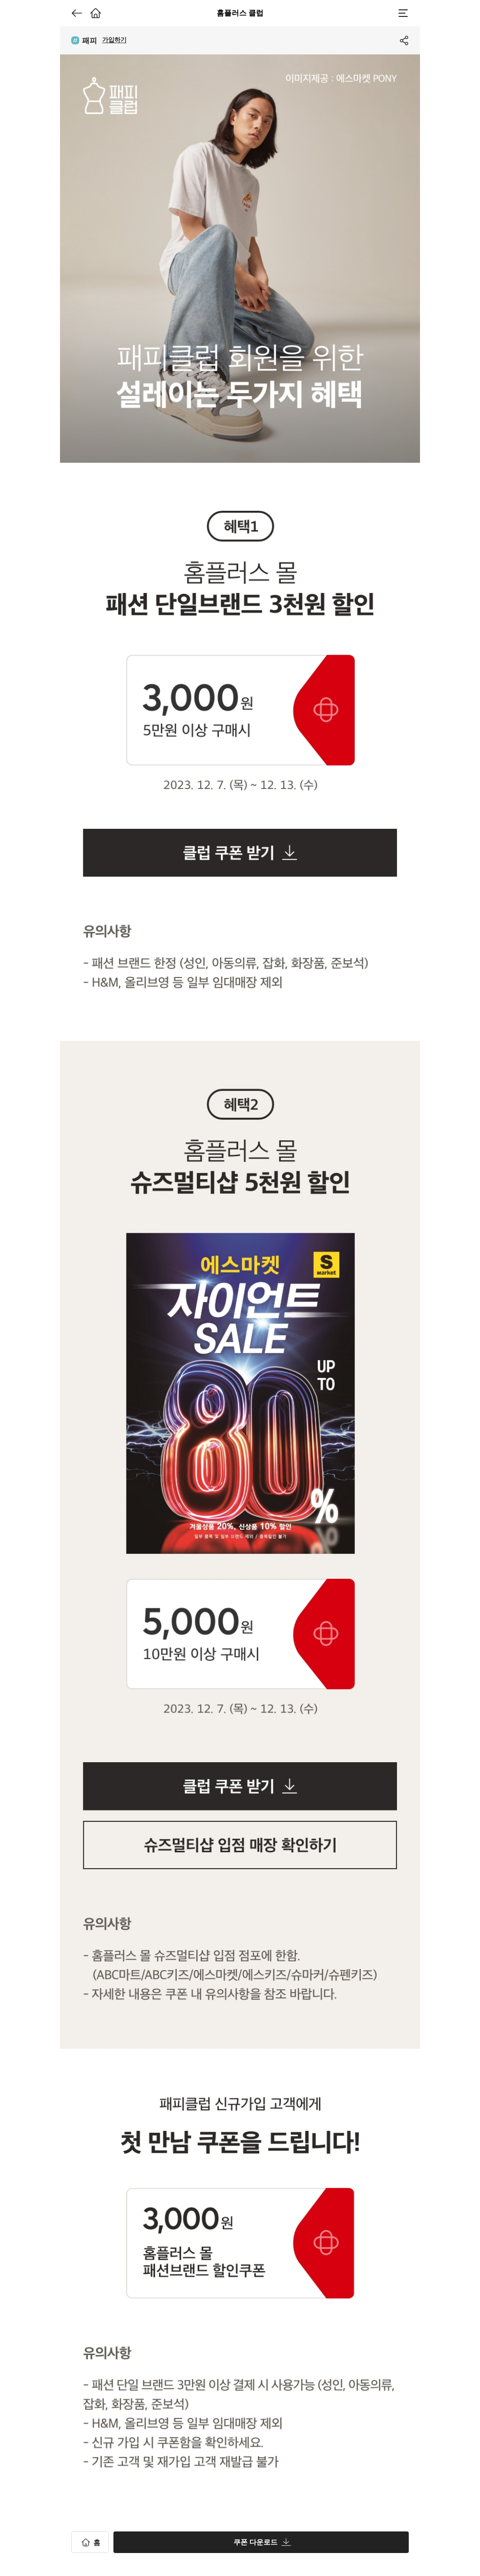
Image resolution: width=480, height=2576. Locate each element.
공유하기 (403, 40)
